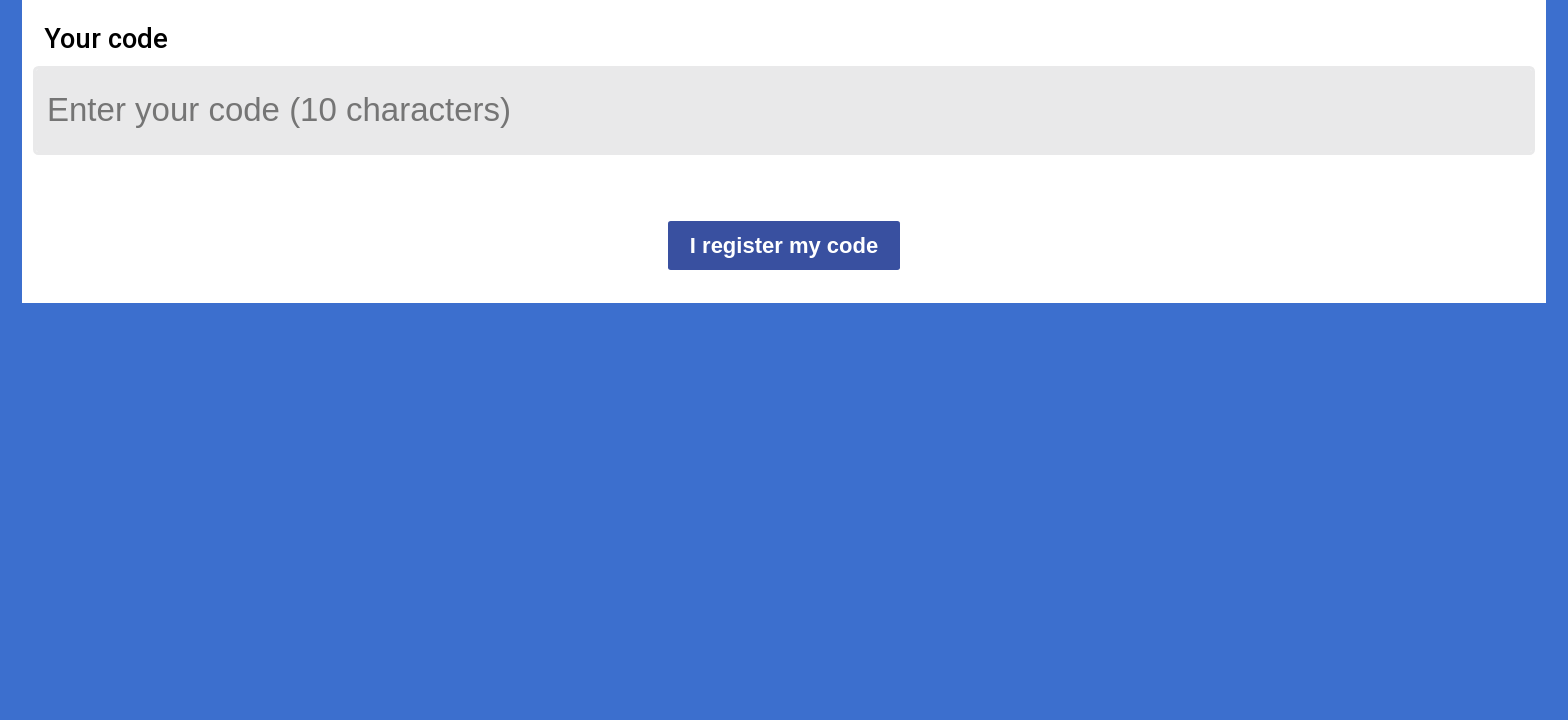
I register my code (784, 245)
